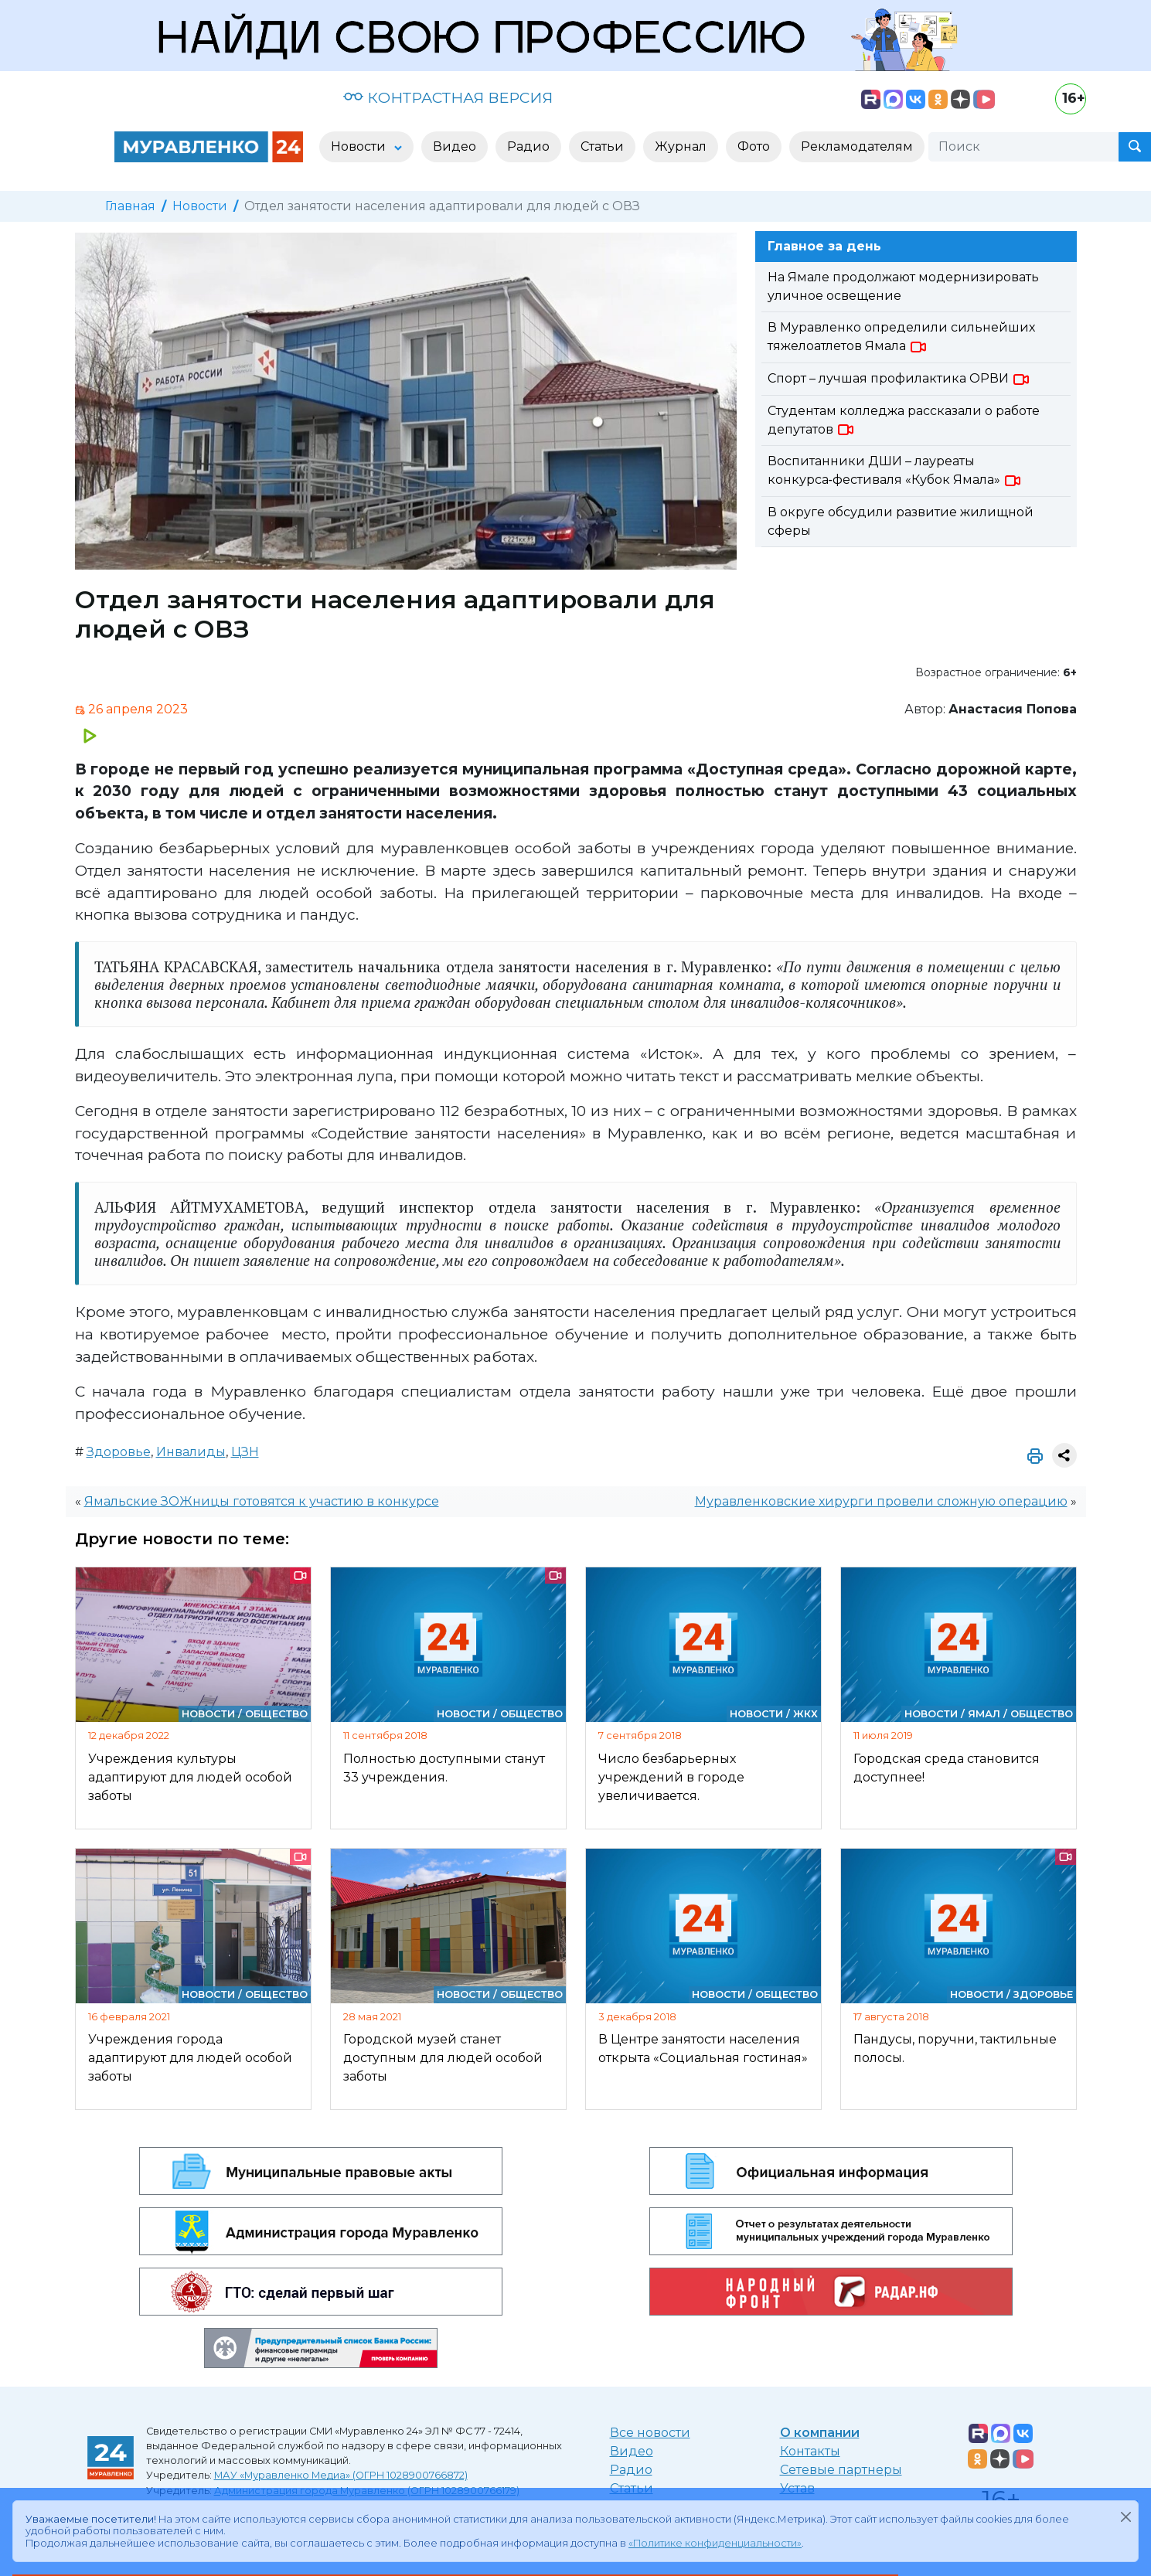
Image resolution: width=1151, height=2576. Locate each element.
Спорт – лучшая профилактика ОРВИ (899, 378)
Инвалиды (191, 1452)
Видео (631, 2451)
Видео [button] (454, 146)
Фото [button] (753, 146)
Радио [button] (528, 146)
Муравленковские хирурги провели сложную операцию (881, 1501)
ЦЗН (245, 1452)
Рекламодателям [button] (857, 146)
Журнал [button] (681, 146)
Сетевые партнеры (841, 2469)
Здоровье (119, 1452)
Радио (631, 2469)
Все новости (650, 2432)
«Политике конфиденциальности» (715, 2543)
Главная (130, 206)
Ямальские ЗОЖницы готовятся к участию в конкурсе (261, 1501)
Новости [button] (360, 146)
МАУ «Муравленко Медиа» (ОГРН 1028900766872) (341, 2475)
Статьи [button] (602, 146)
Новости (199, 206)
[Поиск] (1023, 147)
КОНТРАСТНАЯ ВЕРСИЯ (448, 97)
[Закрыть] (1125, 2516)
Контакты (810, 2451)
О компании (820, 2432)
